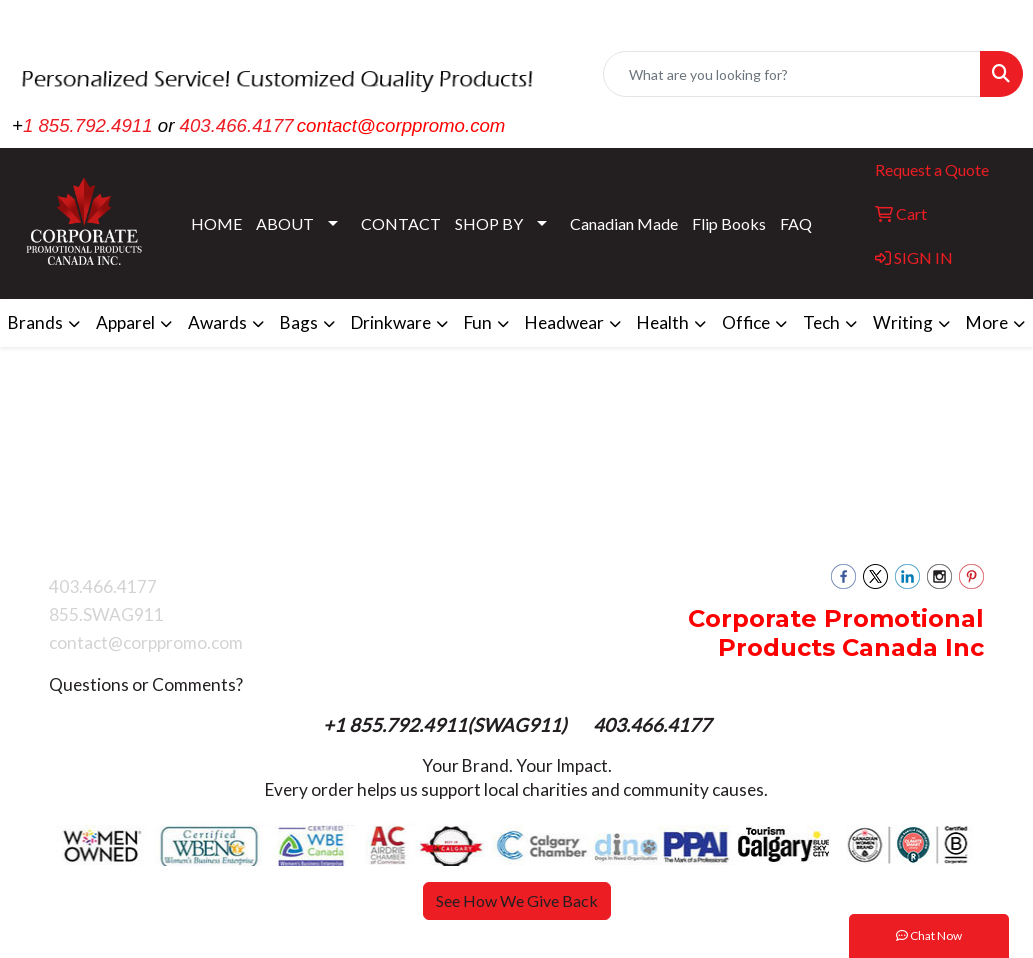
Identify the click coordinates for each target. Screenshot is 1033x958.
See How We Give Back (517, 900)
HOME (216, 223)
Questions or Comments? (146, 684)
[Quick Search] (792, 74)
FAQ (796, 223)
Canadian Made (624, 223)
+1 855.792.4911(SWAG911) (447, 725)
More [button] (987, 322)
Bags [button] (299, 322)
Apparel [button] (125, 322)
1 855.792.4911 (88, 125)
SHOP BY (489, 223)
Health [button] (663, 322)
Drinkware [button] (391, 322)
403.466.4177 (237, 125)
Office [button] (746, 322)
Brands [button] (35, 322)
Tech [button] (821, 322)
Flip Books (729, 223)
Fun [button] (478, 322)
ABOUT (285, 223)
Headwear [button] (564, 322)
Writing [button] (903, 322)
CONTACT (401, 223)
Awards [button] (217, 322)
